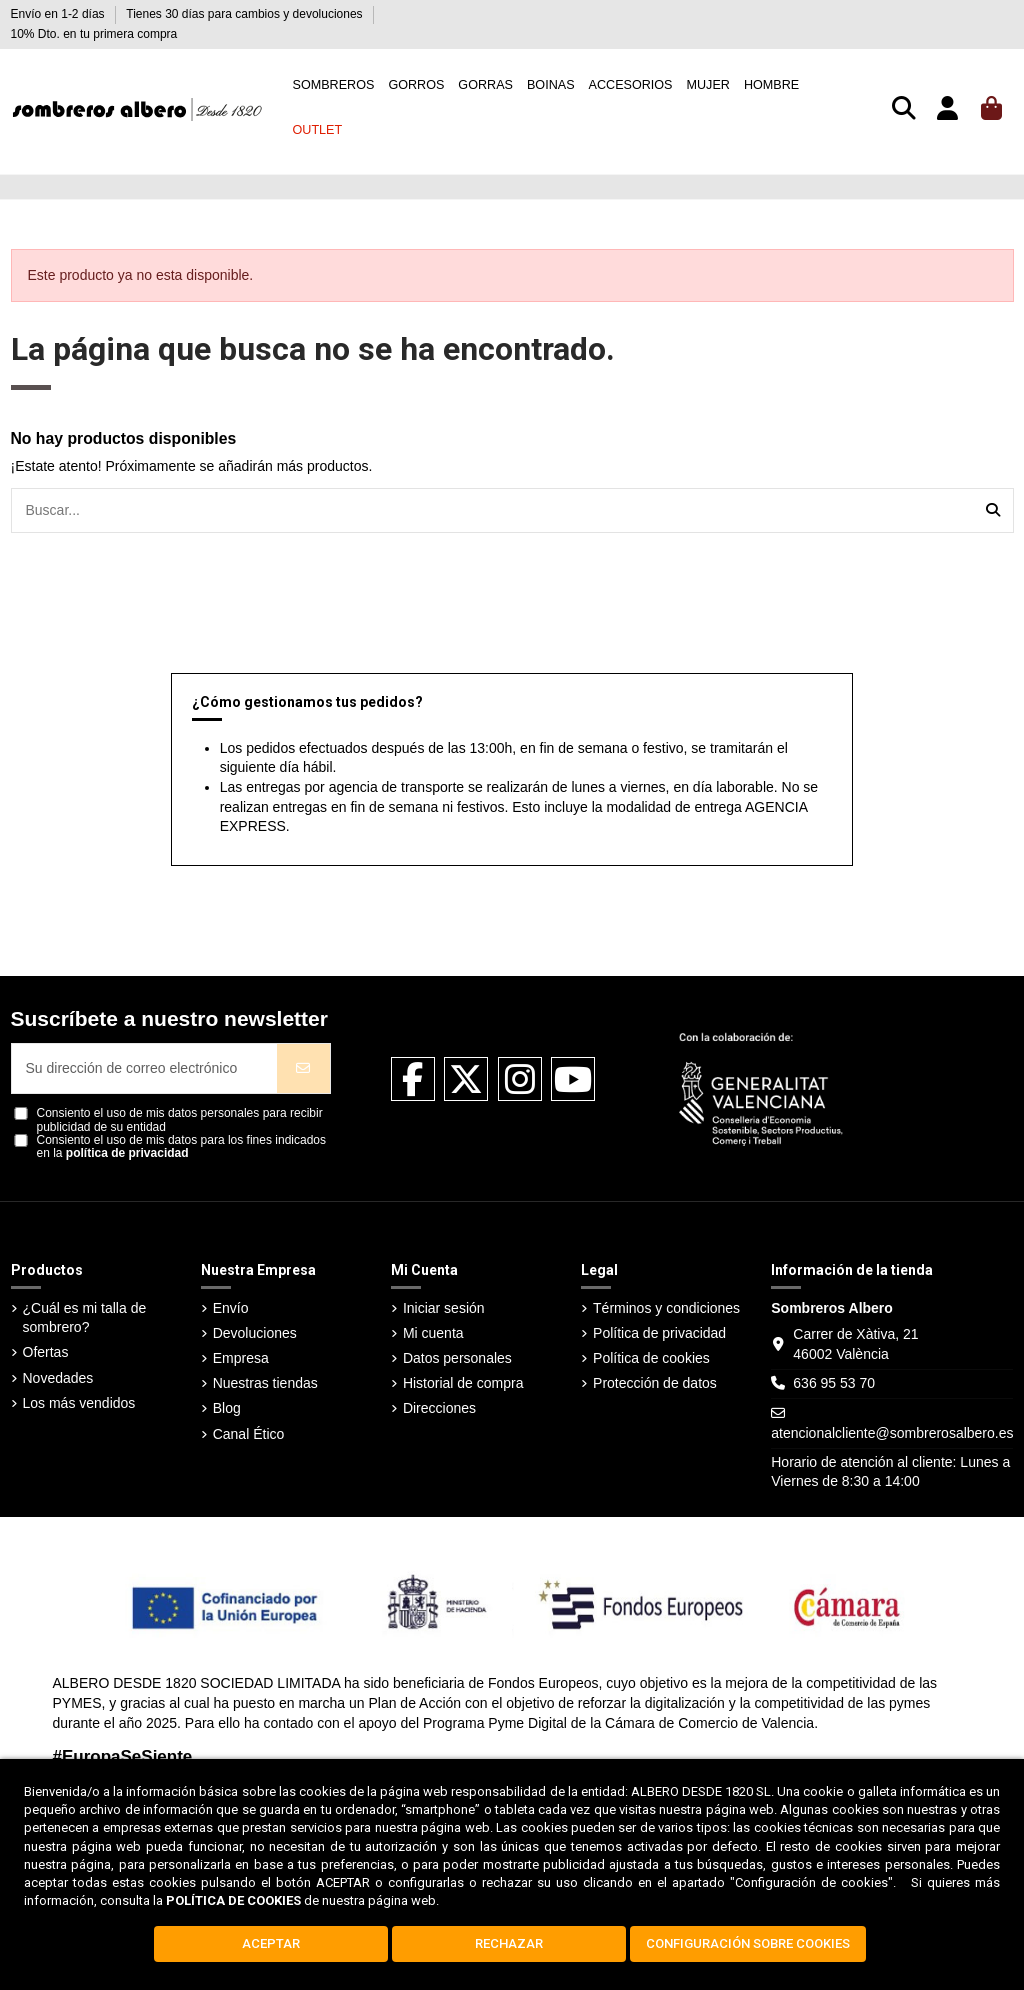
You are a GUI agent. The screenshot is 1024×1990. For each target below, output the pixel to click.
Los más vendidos (79, 1403)
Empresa (241, 1358)
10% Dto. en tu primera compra (94, 34)
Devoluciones (255, 1333)
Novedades (58, 1378)
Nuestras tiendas (265, 1383)
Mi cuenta (433, 1333)
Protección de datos (655, 1383)
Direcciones (439, 1408)
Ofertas (46, 1352)
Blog (227, 1408)
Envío (231, 1308)
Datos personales (457, 1358)
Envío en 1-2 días (59, 14)
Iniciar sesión (444, 1308)
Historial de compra (463, 1383)
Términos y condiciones (666, 1308)
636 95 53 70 (834, 1383)
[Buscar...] (993, 510)
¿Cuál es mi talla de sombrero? (85, 1318)
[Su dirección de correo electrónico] (145, 1068)
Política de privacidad (659, 1333)
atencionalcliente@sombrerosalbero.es (892, 1433)
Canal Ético (249, 1434)
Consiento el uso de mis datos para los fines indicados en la (182, 1147)
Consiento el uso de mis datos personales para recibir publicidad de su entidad (180, 1120)
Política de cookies (651, 1358)
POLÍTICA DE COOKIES (233, 1900)
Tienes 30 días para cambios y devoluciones (246, 14)
